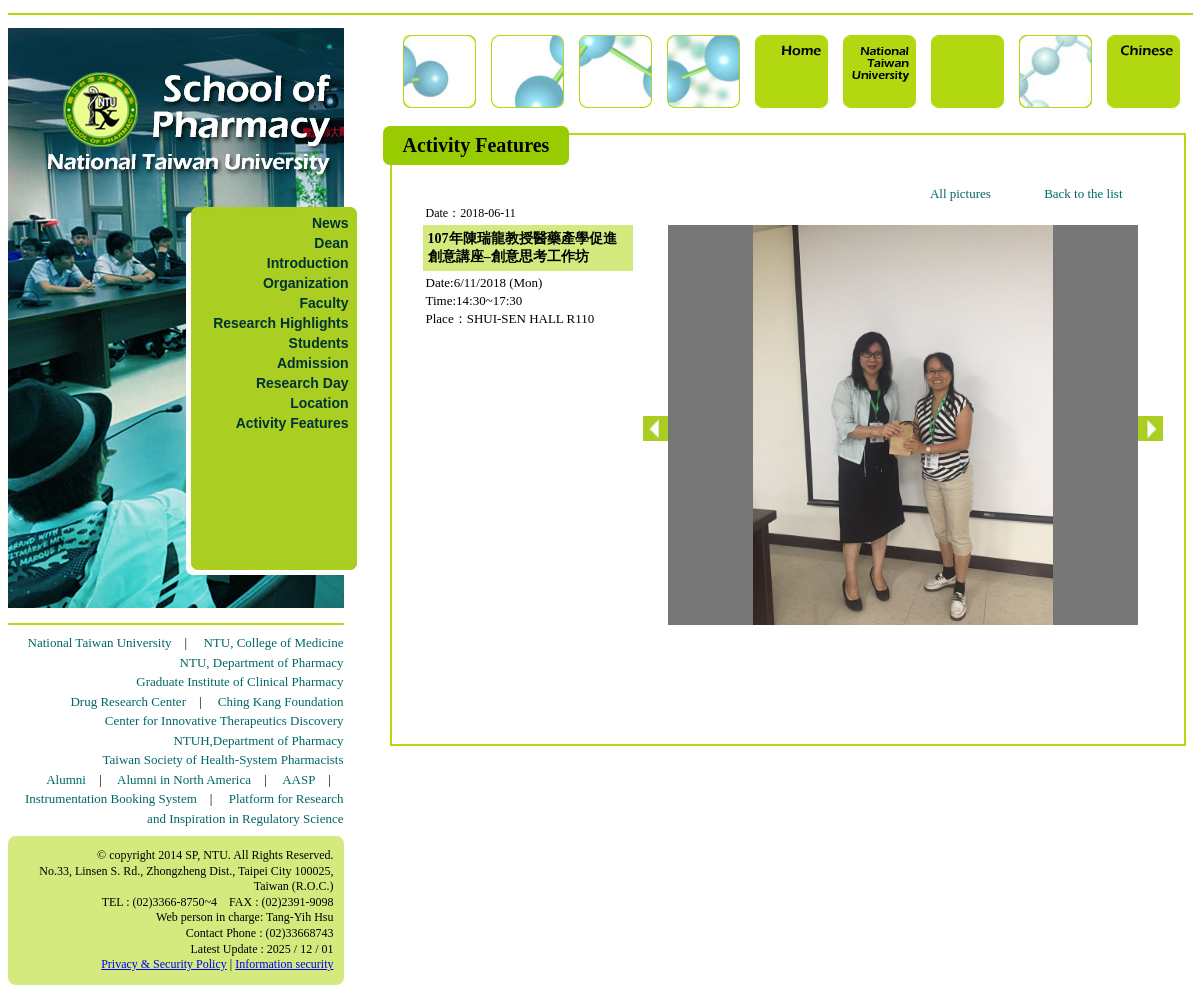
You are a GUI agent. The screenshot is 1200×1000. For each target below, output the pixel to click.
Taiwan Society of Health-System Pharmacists (223, 759)
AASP (298, 779)
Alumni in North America (184, 779)
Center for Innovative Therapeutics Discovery (224, 720)
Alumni (66, 779)
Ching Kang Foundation (281, 701)
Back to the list (1083, 193)
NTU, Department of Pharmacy (262, 662)
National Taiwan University (100, 642)
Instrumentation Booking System (111, 798)
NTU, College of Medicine (273, 642)
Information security (284, 964)
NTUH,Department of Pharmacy (258, 740)
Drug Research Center (128, 701)
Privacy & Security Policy (164, 964)
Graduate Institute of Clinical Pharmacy (239, 681)
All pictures (960, 193)
